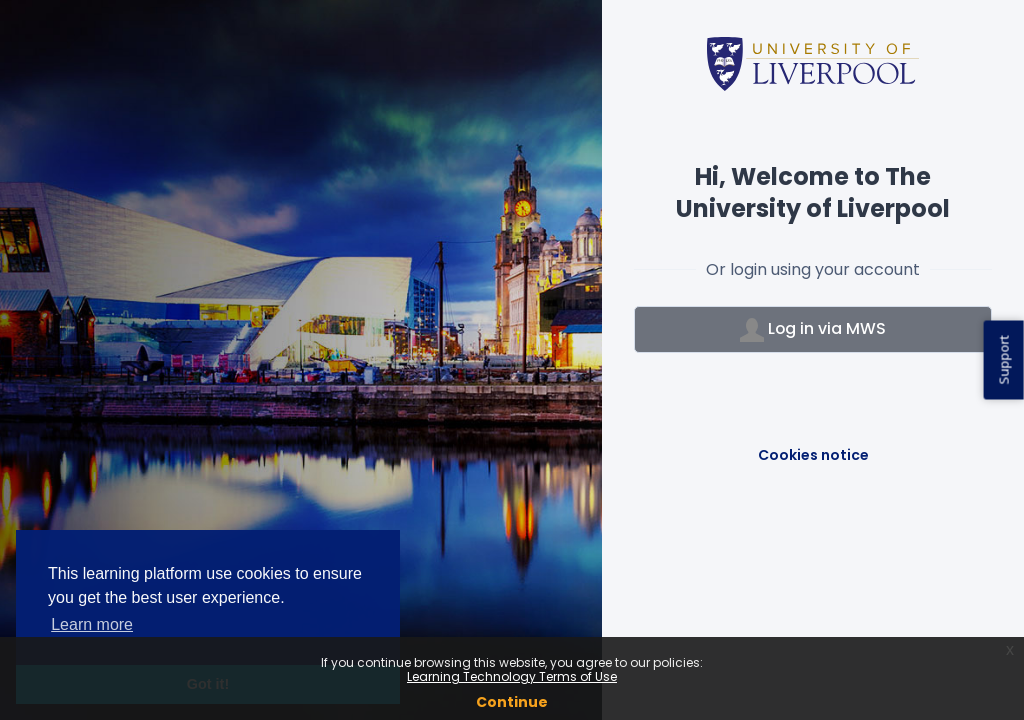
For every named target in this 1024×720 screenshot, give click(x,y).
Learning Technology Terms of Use (512, 676)
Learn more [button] (92, 624)
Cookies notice (813, 455)
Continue (512, 702)
